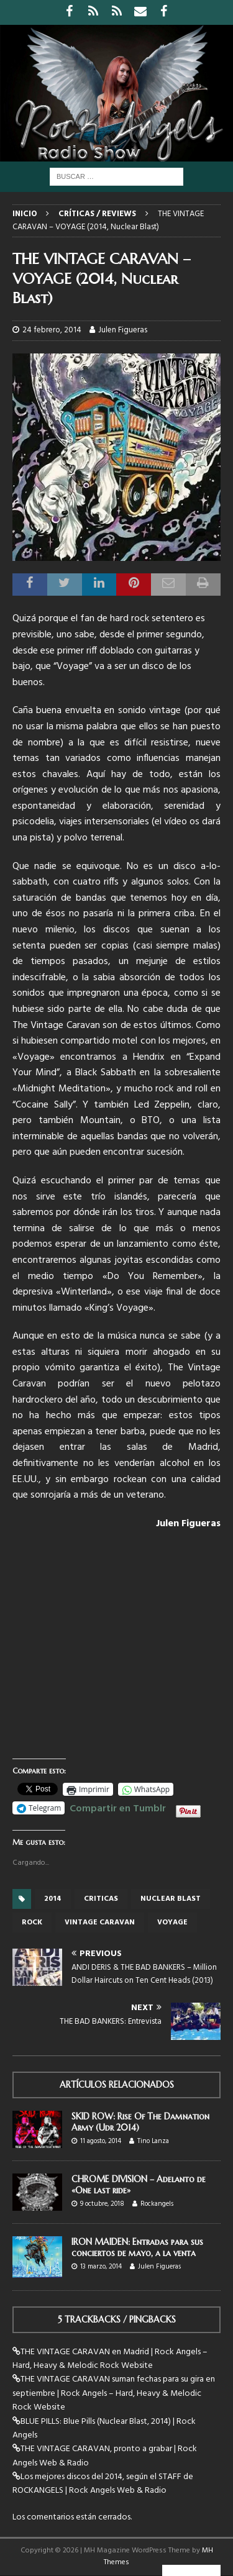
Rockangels (156, 2204)
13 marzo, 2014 (101, 2266)
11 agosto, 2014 (100, 2141)
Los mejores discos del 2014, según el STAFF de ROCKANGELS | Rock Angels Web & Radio (102, 2484)
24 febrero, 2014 (51, 330)
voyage (172, 1922)
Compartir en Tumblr (118, 1807)
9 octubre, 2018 (102, 2204)
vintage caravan (100, 1922)
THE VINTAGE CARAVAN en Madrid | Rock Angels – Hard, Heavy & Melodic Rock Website (110, 2359)
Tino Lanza (153, 2141)
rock (32, 1922)
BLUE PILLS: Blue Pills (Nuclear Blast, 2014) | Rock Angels (104, 2428)
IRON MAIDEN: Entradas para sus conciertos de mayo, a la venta (137, 2247)
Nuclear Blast (170, 1899)
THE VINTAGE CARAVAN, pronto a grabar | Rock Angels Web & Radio (104, 2456)
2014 (53, 1899)
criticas (101, 1899)
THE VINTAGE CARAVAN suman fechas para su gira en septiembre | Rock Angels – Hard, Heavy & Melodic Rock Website (113, 2393)
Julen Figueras (122, 330)
